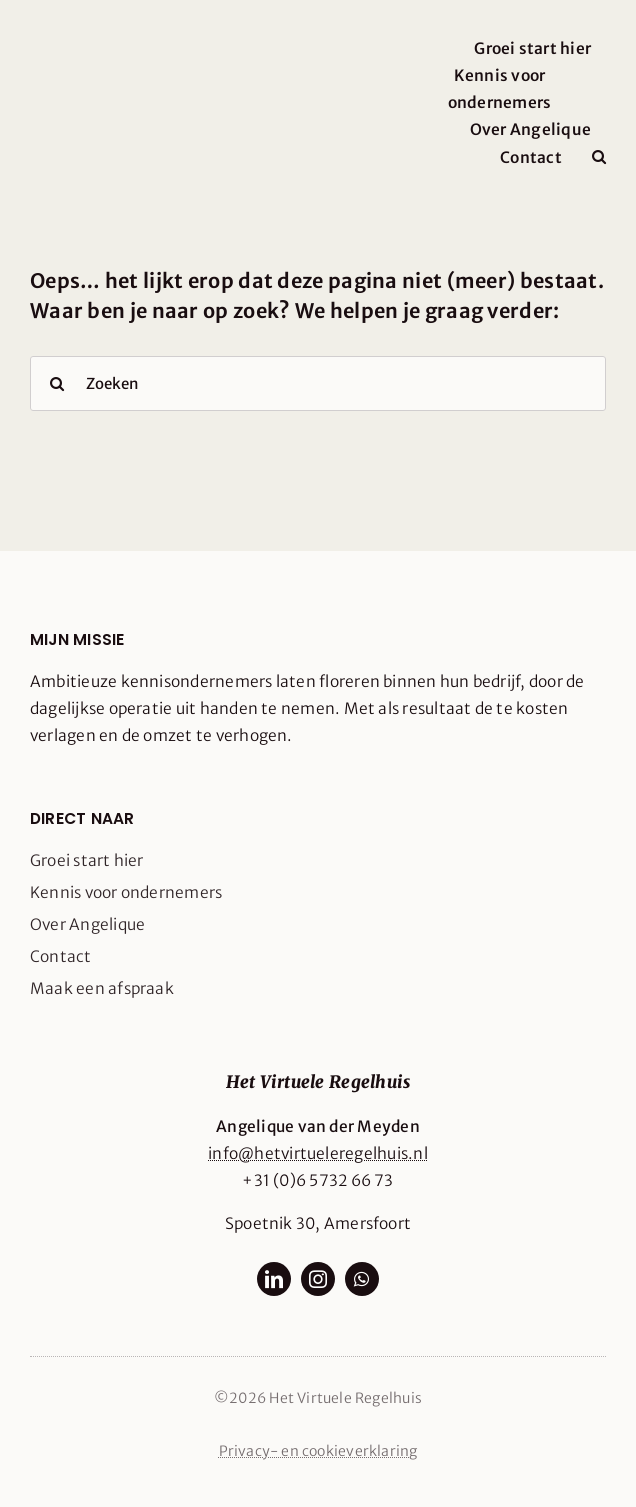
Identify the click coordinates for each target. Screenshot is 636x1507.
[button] (599, 157)
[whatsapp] (362, 1279)
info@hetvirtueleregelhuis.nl (318, 1153)
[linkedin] (274, 1279)
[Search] (57, 383)
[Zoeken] (318, 383)
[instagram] (318, 1279)
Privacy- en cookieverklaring (318, 1451)
